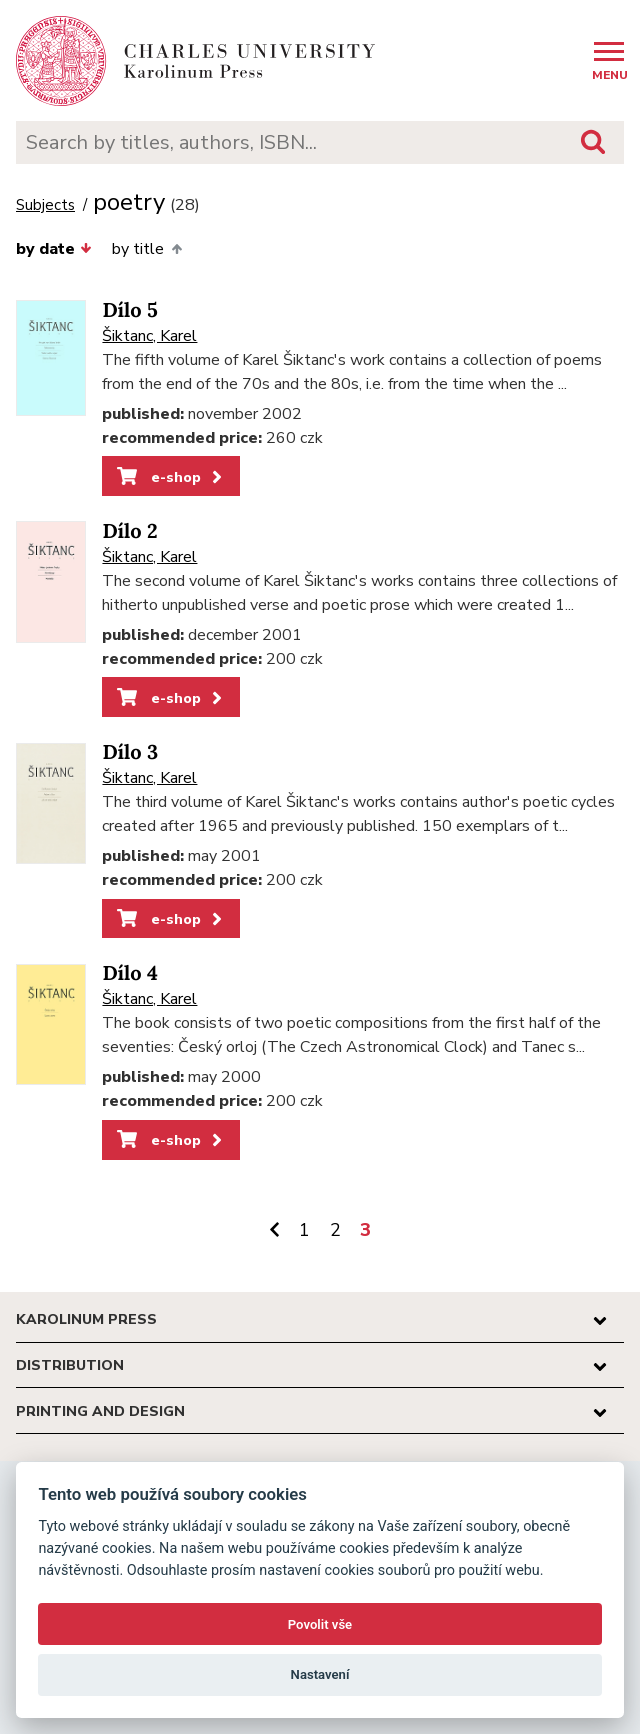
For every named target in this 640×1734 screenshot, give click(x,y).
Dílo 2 (129, 531)
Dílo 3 (130, 752)
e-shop (171, 477)
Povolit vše (320, 1624)
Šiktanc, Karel (149, 336)
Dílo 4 (129, 973)
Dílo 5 (129, 310)
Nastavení (320, 1674)
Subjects (45, 205)
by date (54, 249)
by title (146, 249)
